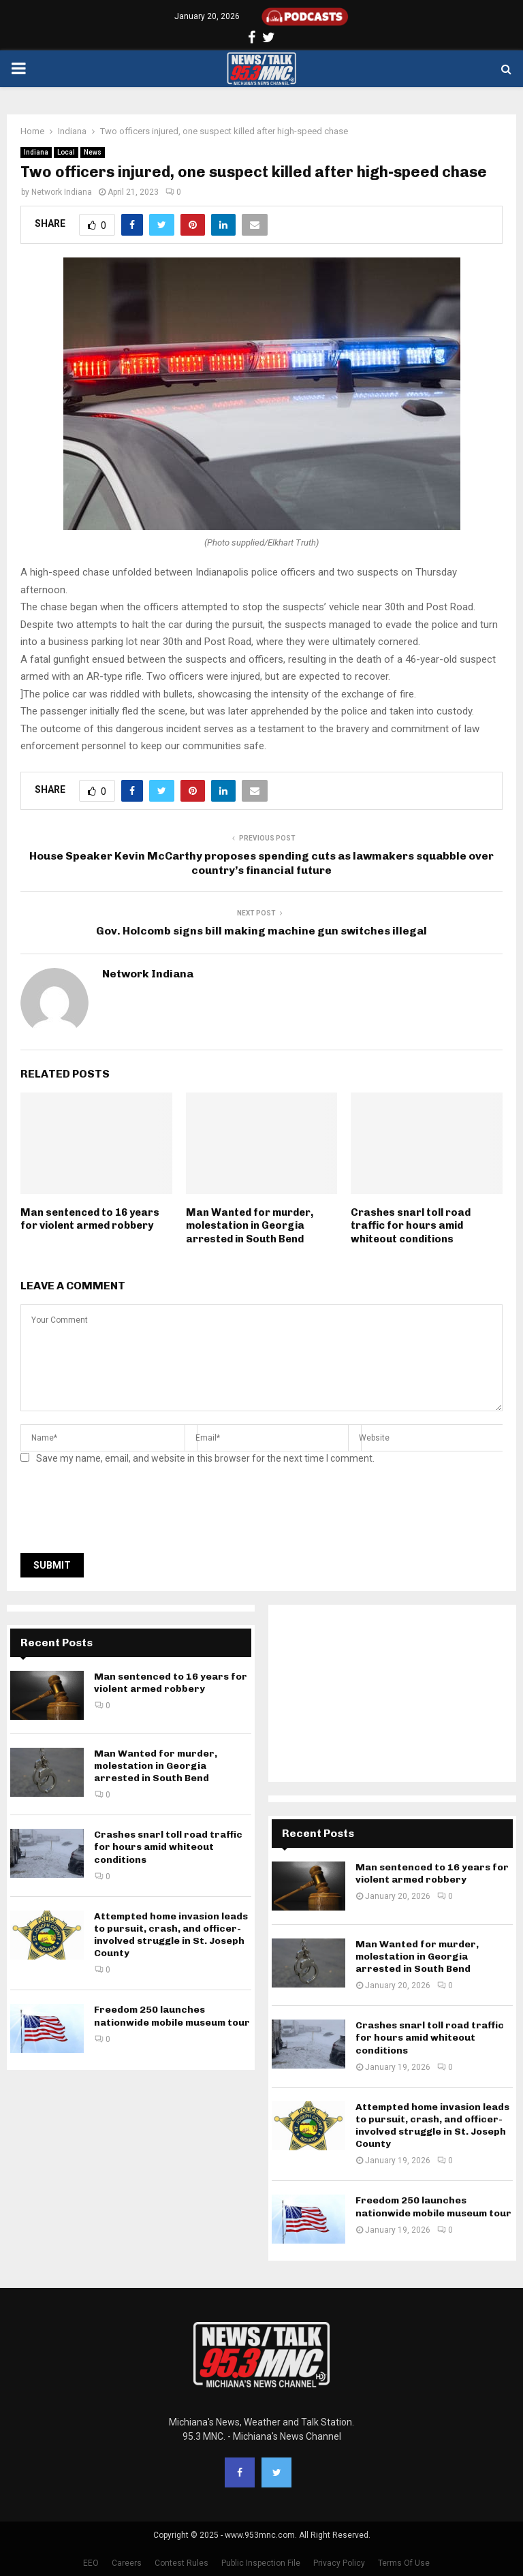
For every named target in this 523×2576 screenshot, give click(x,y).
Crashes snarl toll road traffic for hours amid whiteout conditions (411, 1225)
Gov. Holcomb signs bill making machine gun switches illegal (261, 930)
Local (66, 152)
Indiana (36, 152)
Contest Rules (181, 2563)
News (92, 152)
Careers (127, 2563)
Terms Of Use (404, 2563)
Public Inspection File (260, 2563)
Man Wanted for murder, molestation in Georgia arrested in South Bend (249, 1225)
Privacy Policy (339, 2563)
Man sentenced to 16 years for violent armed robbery (89, 1219)
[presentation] (123, 1512)
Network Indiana (61, 192)
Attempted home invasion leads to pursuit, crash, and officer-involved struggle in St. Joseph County (171, 1935)
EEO (91, 2563)
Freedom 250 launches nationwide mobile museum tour (172, 2016)
